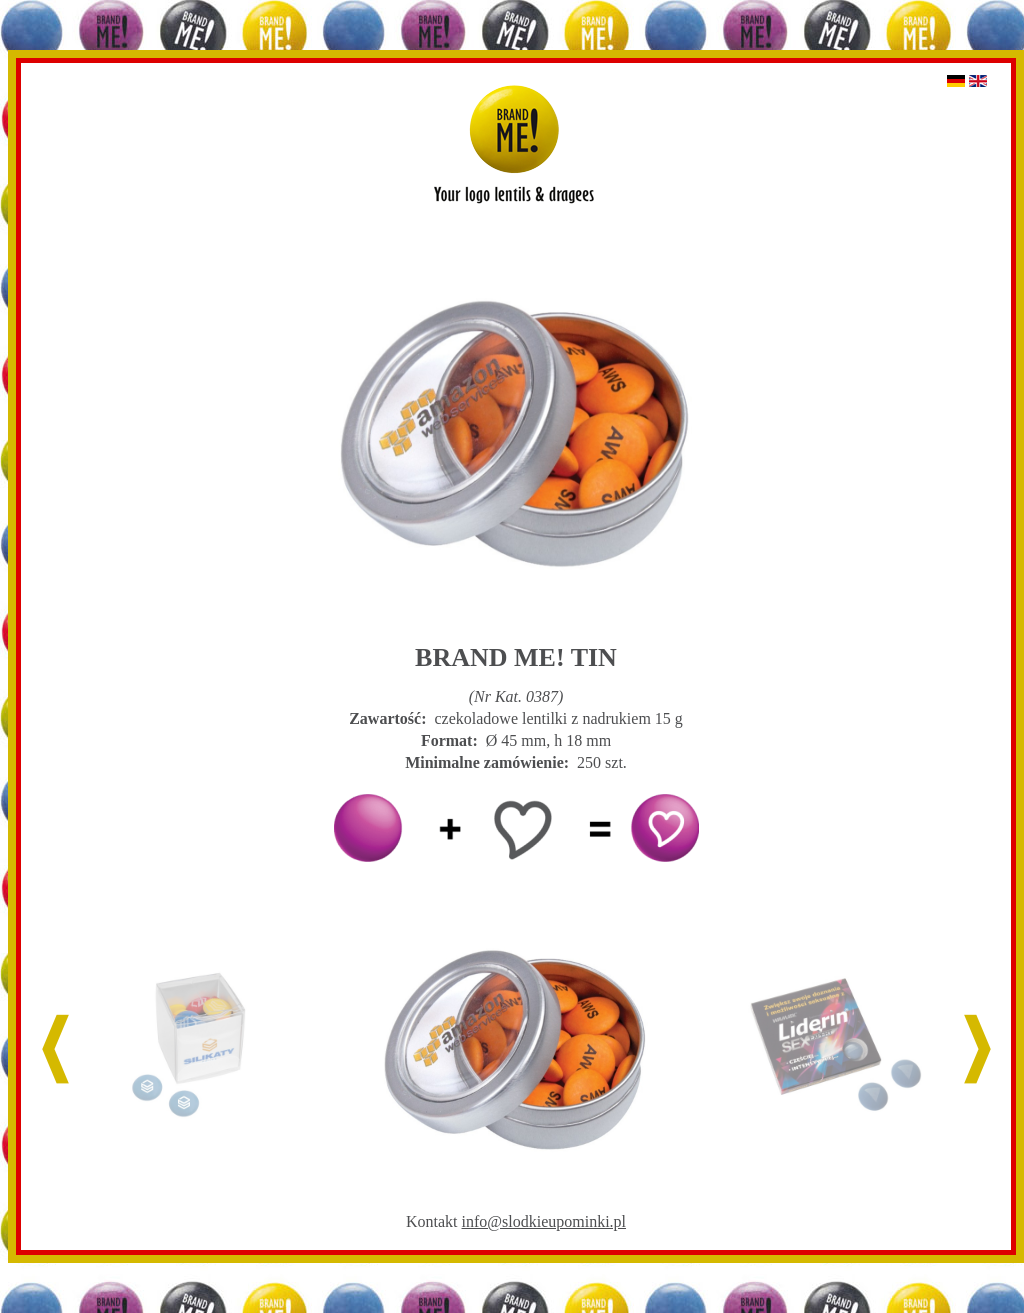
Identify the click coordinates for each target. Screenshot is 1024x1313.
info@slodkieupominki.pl (544, 1221)
